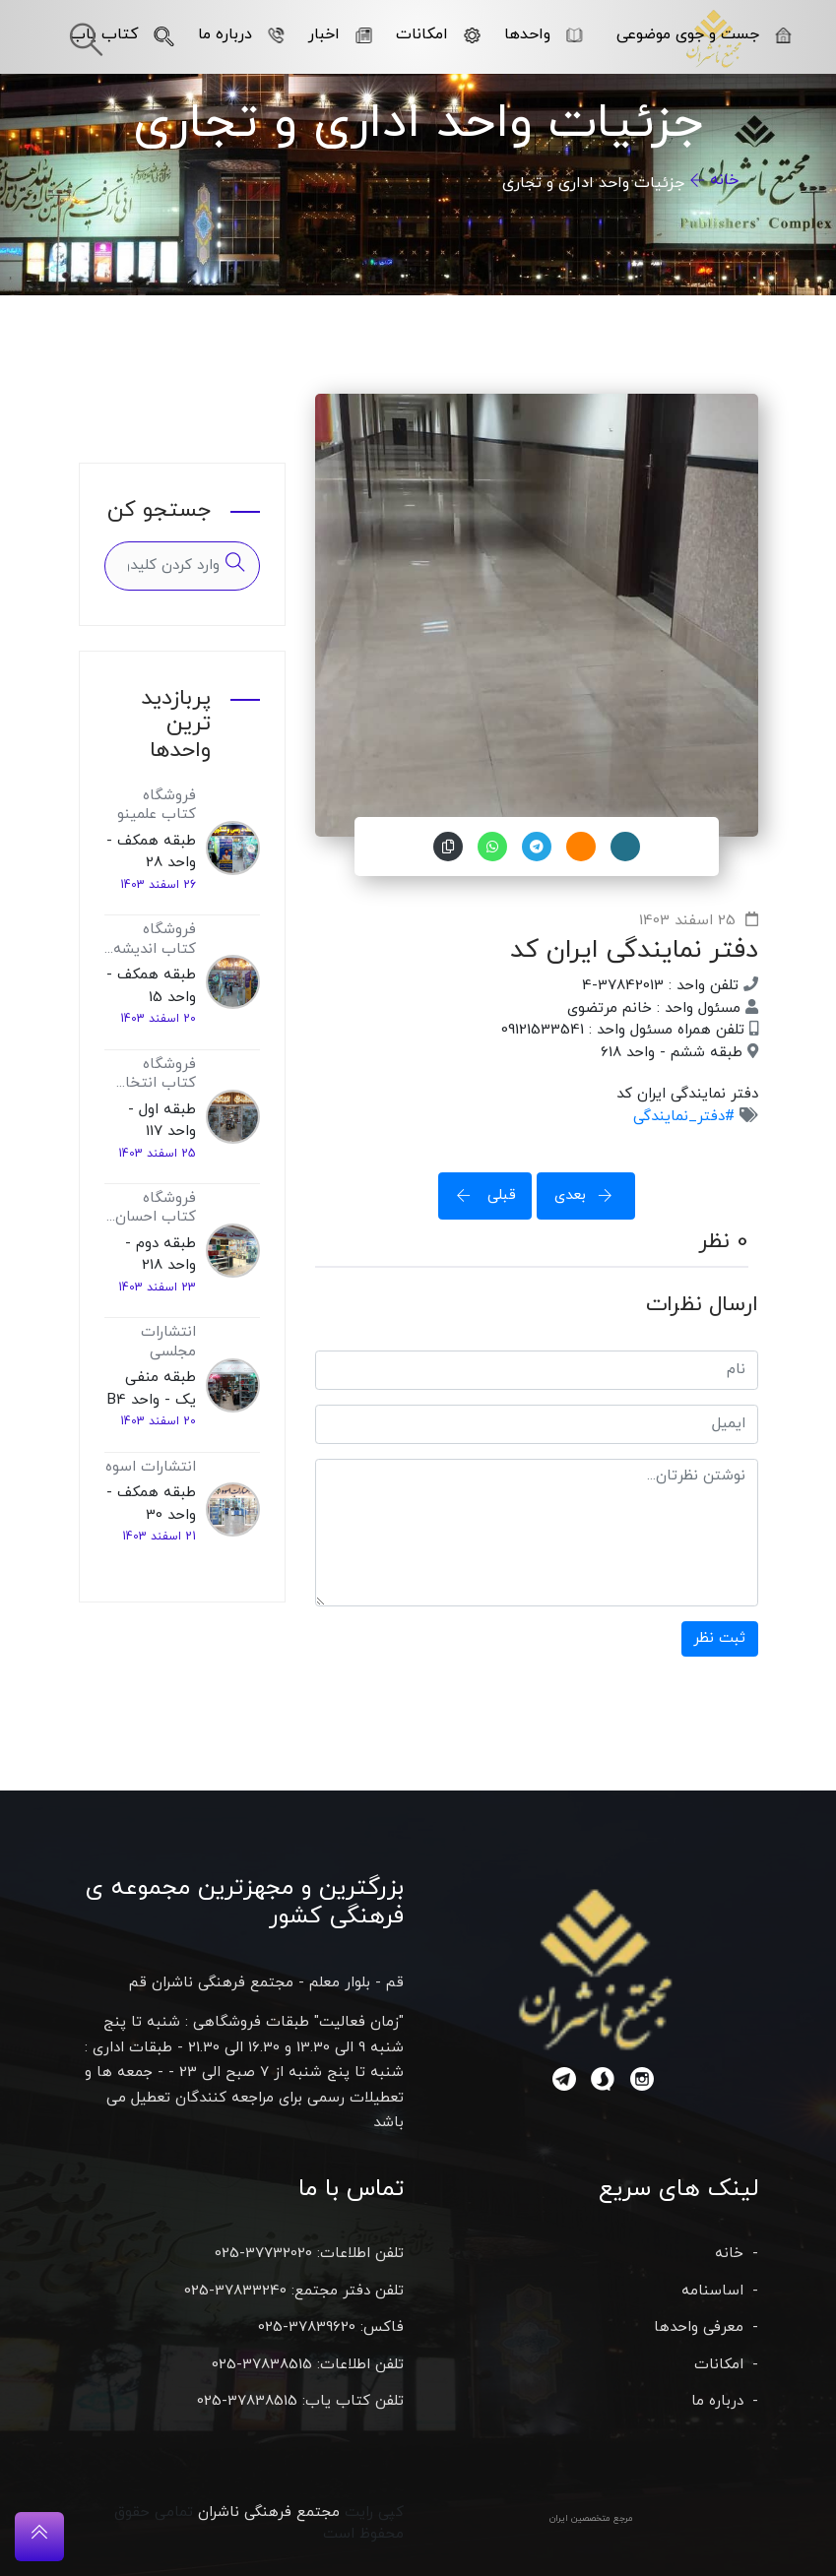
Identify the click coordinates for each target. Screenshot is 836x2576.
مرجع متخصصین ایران (591, 2518)
